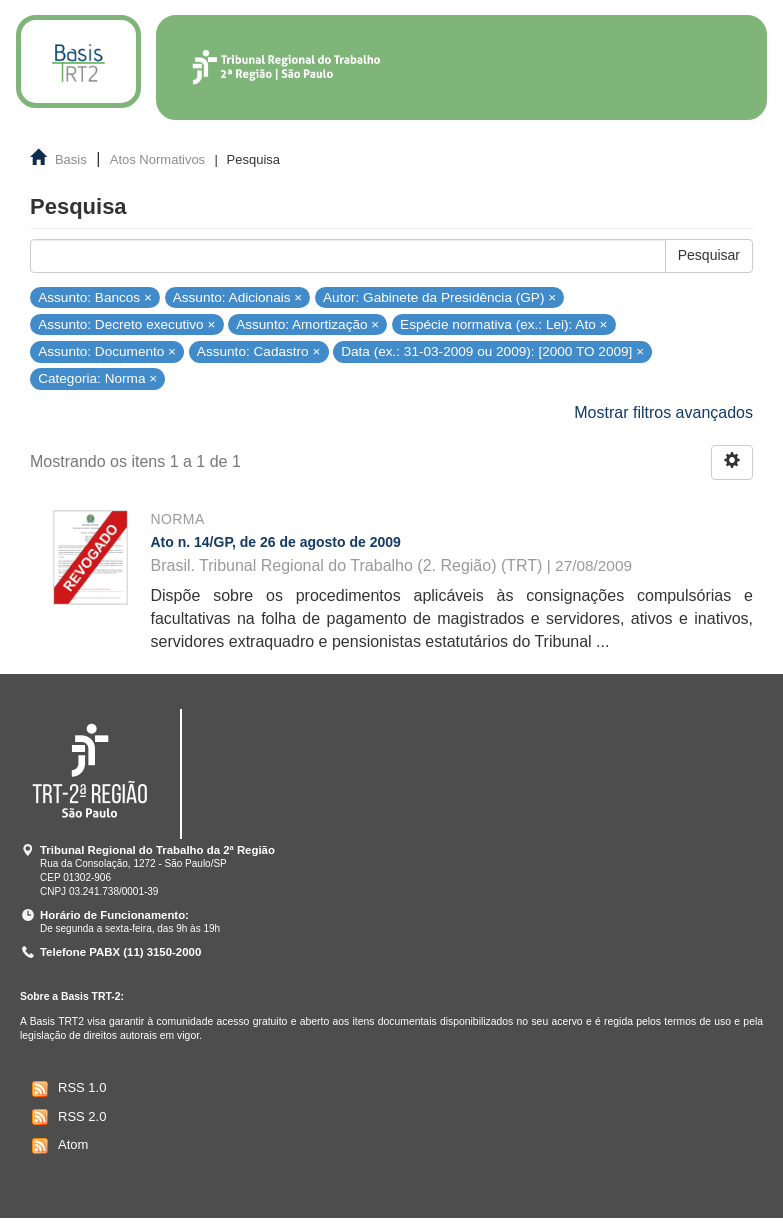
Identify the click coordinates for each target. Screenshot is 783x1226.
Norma (178, 519)
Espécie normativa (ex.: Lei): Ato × (503, 323)
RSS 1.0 (66, 1089)
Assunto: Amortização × (307, 323)
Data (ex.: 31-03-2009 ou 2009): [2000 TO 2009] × (492, 351)
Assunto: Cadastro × (259, 351)
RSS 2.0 (66, 1117)
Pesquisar (709, 255)
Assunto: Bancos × (95, 296)
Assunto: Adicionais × (238, 296)
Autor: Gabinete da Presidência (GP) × (439, 296)
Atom (57, 1146)
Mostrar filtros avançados (663, 412)
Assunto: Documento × (107, 351)
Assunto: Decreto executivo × (126, 323)
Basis (71, 159)
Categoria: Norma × (97, 378)
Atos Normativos (157, 159)
